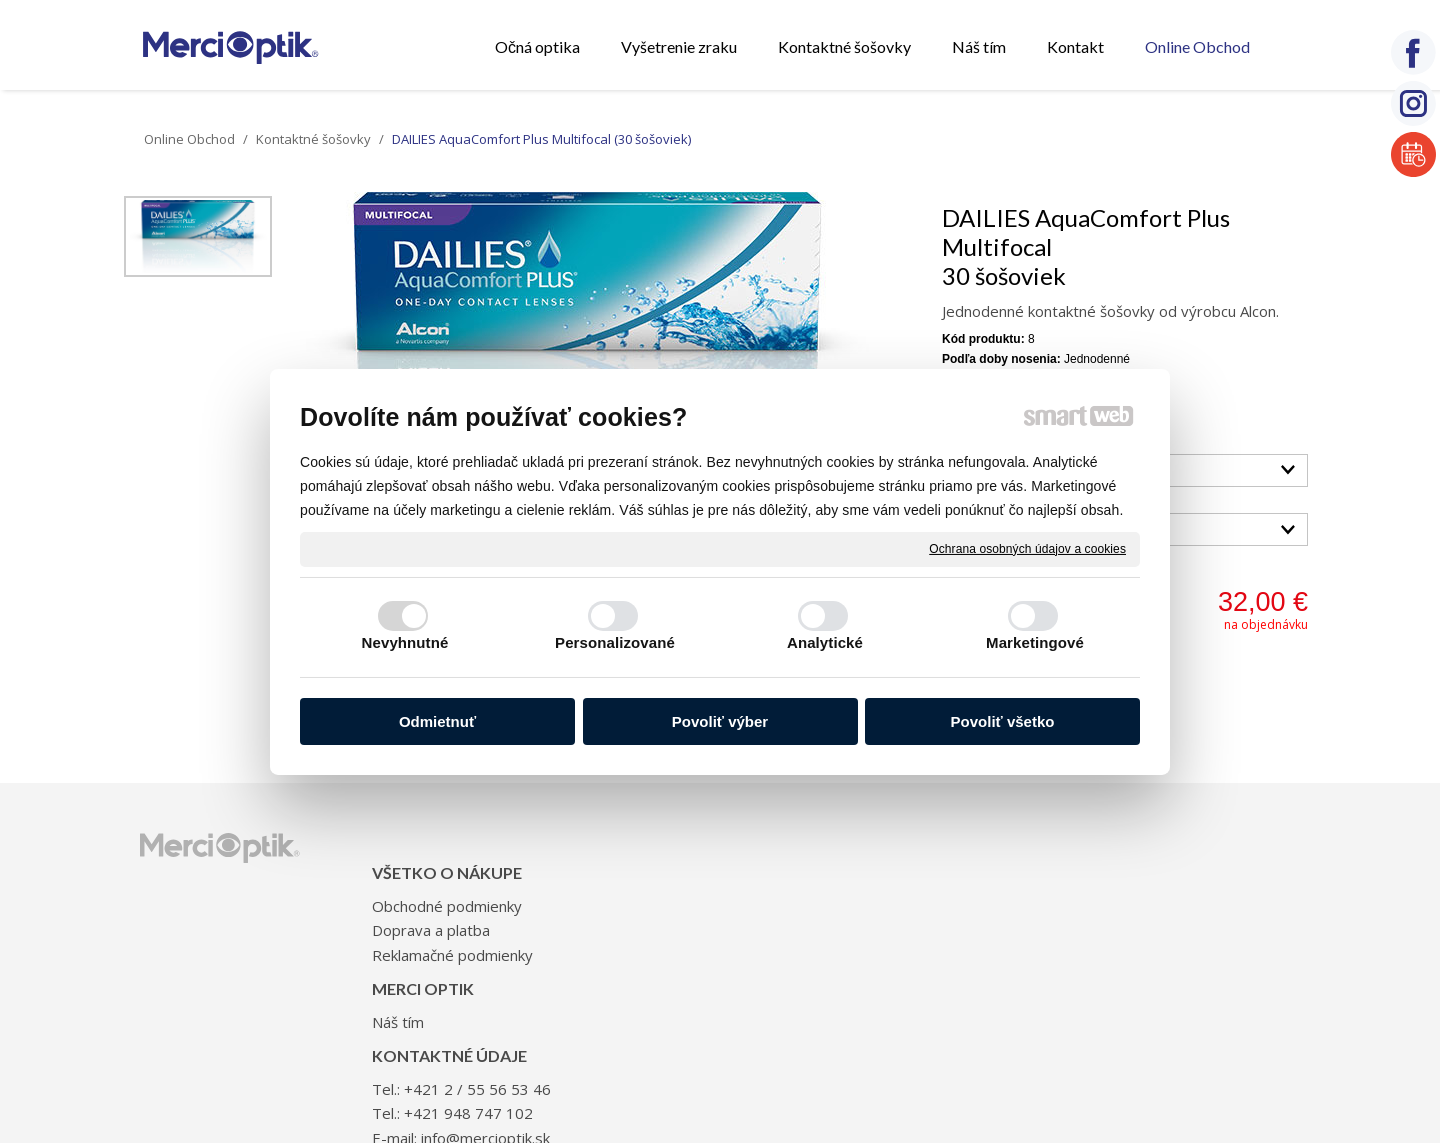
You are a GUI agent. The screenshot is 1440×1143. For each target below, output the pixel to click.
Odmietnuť (437, 721)
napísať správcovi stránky (695, 1039)
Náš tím (642, 876)
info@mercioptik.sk (967, 924)
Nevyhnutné (405, 642)
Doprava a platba (437, 900)
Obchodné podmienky (453, 876)
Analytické (825, 642)
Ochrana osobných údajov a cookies (1027, 548)
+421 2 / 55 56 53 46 (959, 876)
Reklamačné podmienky (458, 924)
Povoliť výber (720, 721)
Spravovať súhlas (1056, 1039)
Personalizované (615, 642)
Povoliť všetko (1003, 721)
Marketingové (1035, 642)
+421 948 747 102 (950, 900)
